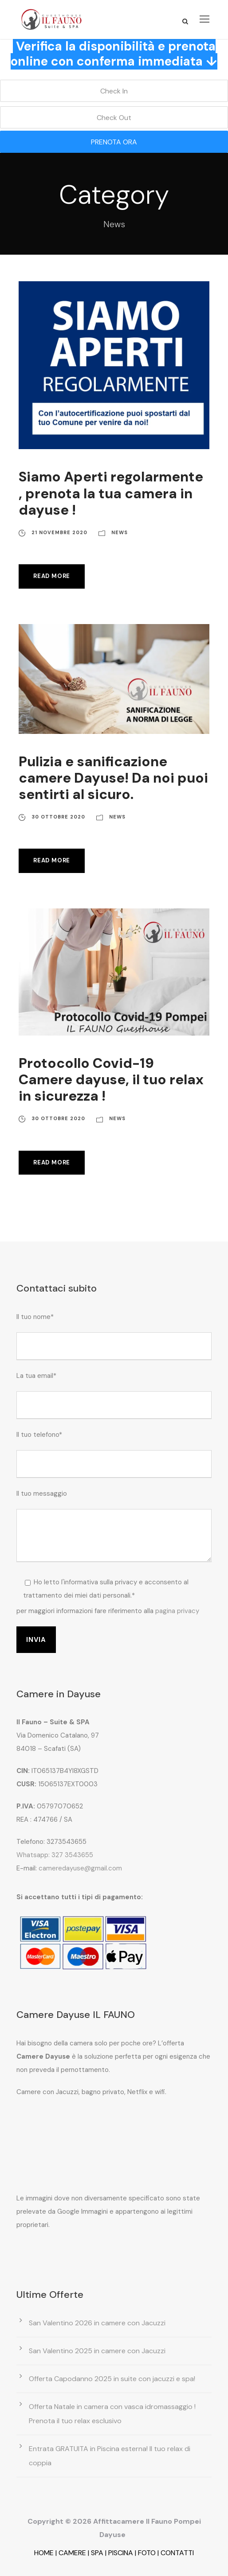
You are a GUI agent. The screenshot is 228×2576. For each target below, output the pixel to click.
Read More (51, 576)
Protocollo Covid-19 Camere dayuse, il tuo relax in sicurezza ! (111, 1079)
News (119, 532)
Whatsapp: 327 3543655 (54, 1855)
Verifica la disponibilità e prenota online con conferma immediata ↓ (114, 54)
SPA (97, 2552)
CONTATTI (177, 2552)
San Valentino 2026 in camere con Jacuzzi (97, 2323)
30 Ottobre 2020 (58, 817)
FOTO (147, 2552)
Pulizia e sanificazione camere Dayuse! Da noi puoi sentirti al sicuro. (113, 778)
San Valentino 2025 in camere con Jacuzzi (97, 2350)
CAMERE (72, 2552)
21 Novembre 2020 (59, 532)
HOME (44, 2552)
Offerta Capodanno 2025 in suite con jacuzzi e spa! (112, 2378)
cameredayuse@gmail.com (80, 1868)
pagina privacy (177, 1610)
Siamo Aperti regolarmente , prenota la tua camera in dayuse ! (111, 493)
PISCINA (120, 2552)
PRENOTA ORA (114, 142)
